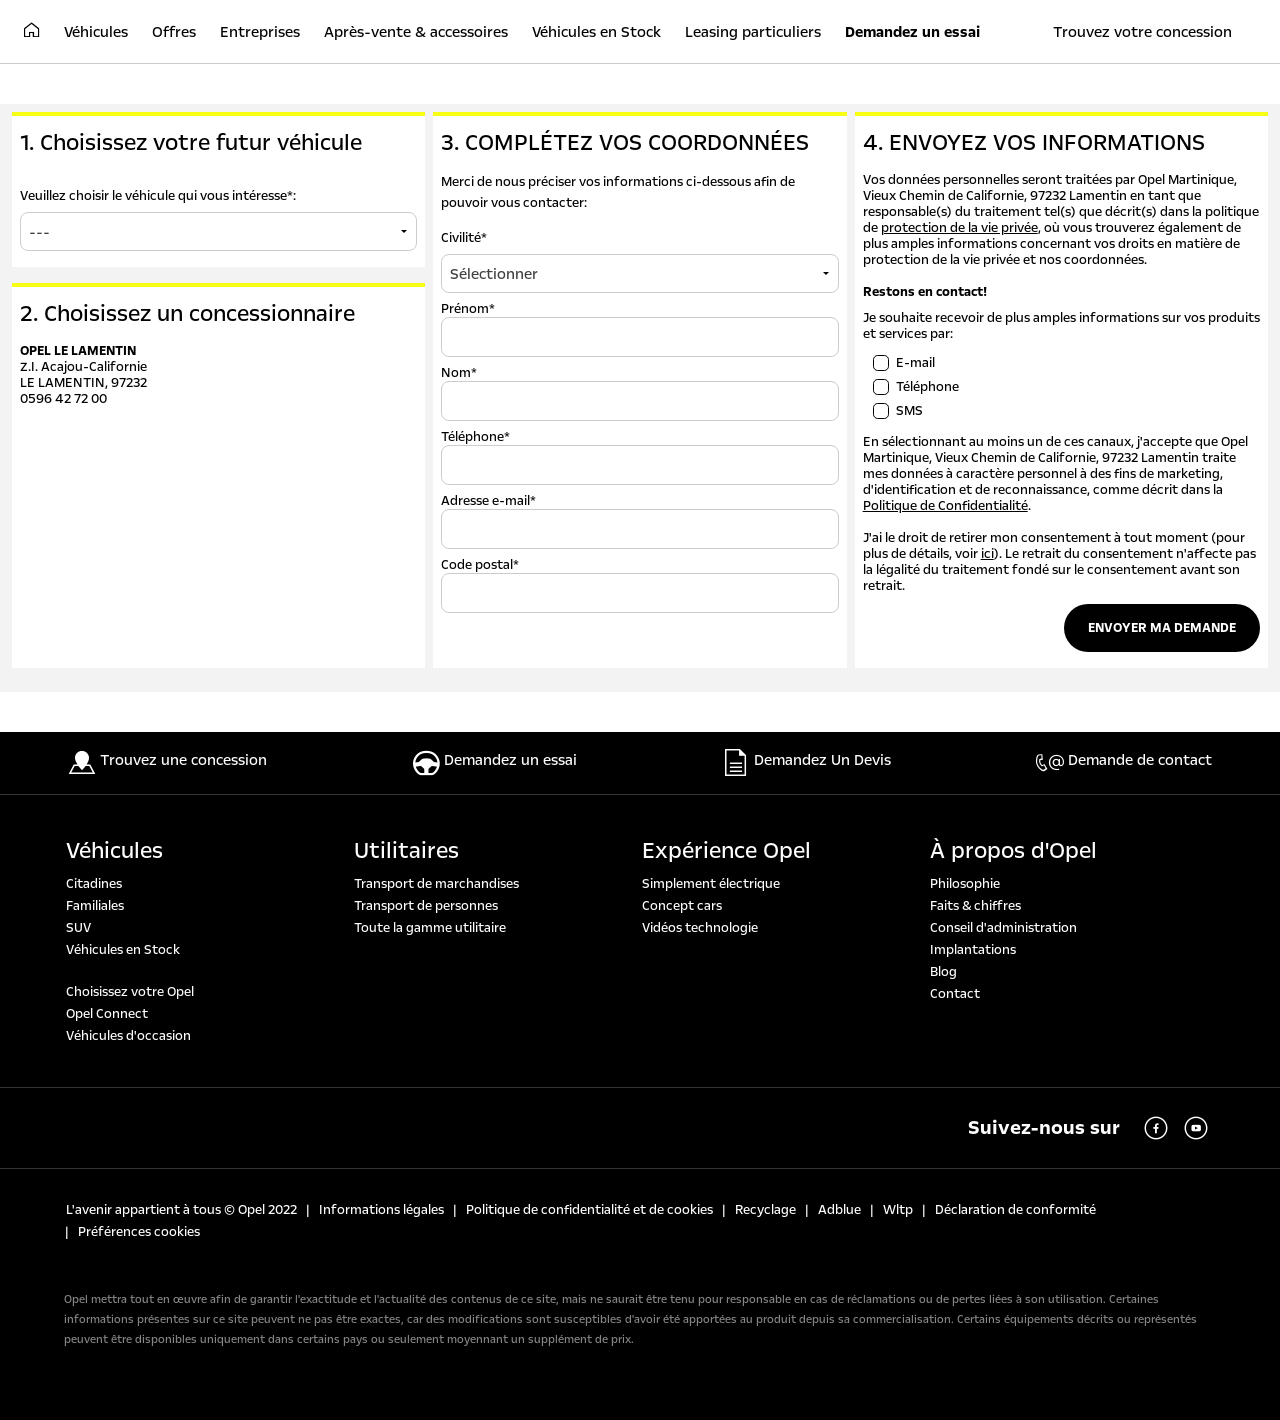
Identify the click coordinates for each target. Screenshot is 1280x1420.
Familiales (95, 906)
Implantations (973, 950)
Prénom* (468, 309)
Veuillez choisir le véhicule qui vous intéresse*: (158, 196)
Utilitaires (406, 851)
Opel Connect (107, 1014)
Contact (955, 994)
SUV (78, 928)
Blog (943, 972)
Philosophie (965, 884)
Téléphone (927, 387)
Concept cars (682, 906)
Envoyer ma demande (1162, 628)
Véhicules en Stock (123, 950)
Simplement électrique (711, 884)
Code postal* (480, 565)
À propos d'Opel (1013, 851)
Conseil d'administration (1003, 928)
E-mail (915, 363)
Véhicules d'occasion (128, 1036)
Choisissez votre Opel (130, 992)
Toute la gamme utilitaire (430, 928)
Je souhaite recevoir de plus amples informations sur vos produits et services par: (1061, 326)
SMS (909, 411)
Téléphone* (475, 437)
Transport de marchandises (436, 884)
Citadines (94, 884)
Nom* (459, 373)
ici (987, 554)
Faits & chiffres (975, 906)
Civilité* (464, 238)
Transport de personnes (426, 906)
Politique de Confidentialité (945, 506)
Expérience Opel (726, 851)
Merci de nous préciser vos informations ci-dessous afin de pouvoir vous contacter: (618, 192)
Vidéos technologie (700, 928)
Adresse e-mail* (488, 501)
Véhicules (114, 851)
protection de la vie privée (959, 228)
